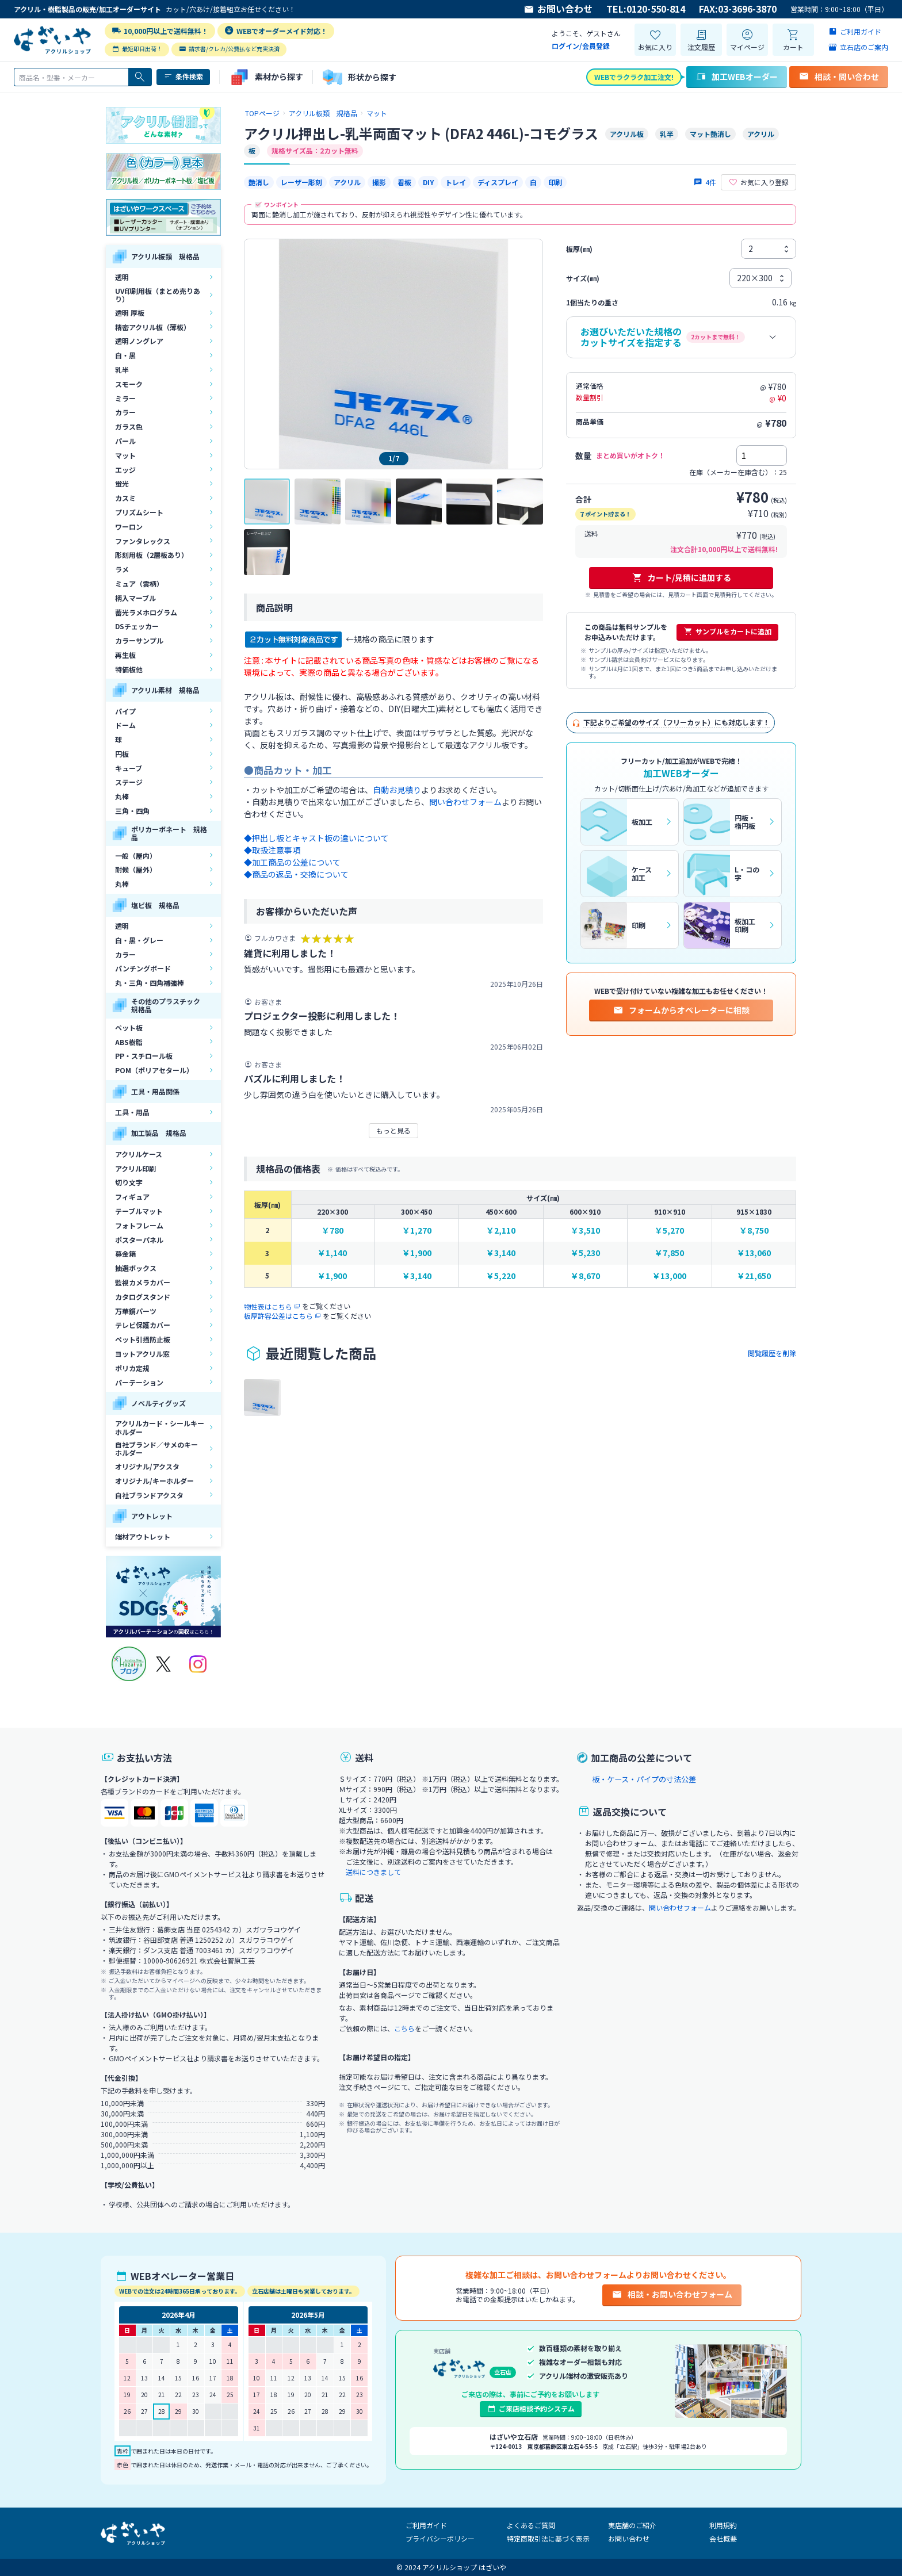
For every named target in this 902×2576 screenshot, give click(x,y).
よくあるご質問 (531, 2525)
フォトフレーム (139, 1225)
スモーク (129, 384)
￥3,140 (500, 1253)
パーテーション (139, 1382)
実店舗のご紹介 (632, 2525)
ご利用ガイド (426, 2525)
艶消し (259, 182)
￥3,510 (585, 1230)
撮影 (379, 182)
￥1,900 (416, 1253)
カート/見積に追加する (681, 577)
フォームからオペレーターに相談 (681, 1010)
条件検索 (183, 76)
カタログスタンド (142, 1297)
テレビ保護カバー (142, 1325)
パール (125, 441)
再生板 (125, 655)
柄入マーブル (135, 598)
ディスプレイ (497, 182)
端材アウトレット (142, 1536)
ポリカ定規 (132, 1368)
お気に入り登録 (758, 182)
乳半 (122, 369)
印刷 (555, 182)
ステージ (129, 782)
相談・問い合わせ (838, 76)
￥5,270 (669, 1230)
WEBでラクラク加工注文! (634, 77)
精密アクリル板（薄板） (152, 327)
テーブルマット (139, 1211)
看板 (404, 182)
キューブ (128, 768)
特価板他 (129, 669)
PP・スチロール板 (144, 1056)
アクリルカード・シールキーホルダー (159, 1427)
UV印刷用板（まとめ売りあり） (157, 295)
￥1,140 (332, 1253)
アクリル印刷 (135, 1168)
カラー (125, 412)
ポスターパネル (139, 1240)
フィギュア (132, 1196)
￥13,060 (754, 1253)
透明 (122, 277)
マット (125, 455)
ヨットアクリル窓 (142, 1353)
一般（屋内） (135, 855)
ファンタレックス (142, 541)
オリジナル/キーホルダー (154, 1481)
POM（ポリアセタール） (154, 1070)
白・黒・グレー (139, 940)
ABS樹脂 (129, 1042)
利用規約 (723, 2525)
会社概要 (723, 2538)
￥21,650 (754, 1276)
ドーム (125, 725)
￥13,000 (669, 1276)
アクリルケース (138, 1154)
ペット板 (129, 1027)
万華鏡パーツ (135, 1311)
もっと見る (393, 1130)
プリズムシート (139, 512)
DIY (428, 182)
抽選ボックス (135, 1268)
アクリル (347, 182)
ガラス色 (129, 426)
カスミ (125, 498)
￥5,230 (585, 1253)
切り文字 (129, 1182)
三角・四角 (132, 811)
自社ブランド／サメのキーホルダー (156, 1448)
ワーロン (129, 526)
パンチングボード (143, 968)
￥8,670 (585, 1276)
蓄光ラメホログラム (146, 612)
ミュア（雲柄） (139, 583)
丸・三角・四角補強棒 (149, 982)
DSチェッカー (137, 626)
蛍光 (122, 483)
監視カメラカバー (142, 1282)
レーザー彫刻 (301, 182)
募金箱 (125, 1253)
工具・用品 (132, 1112)
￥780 (332, 1230)
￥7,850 (669, 1253)
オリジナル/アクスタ (147, 1466)
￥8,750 (754, 1230)
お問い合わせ (558, 9)
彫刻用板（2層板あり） (151, 555)
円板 (122, 754)
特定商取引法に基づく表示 (548, 2538)
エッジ (125, 469)
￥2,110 (500, 1230)
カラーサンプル (139, 640)
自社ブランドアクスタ (149, 1495)
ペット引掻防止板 (142, 1339)
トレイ (455, 182)
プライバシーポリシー (440, 2538)
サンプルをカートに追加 (727, 631)
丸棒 (122, 796)
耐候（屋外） (135, 869)
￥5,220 (500, 1276)
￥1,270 (416, 1230)
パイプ (125, 711)
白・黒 (125, 355)
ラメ (122, 569)
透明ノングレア (139, 341)
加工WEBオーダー (736, 76)
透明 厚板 (129, 312)
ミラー (125, 398)
